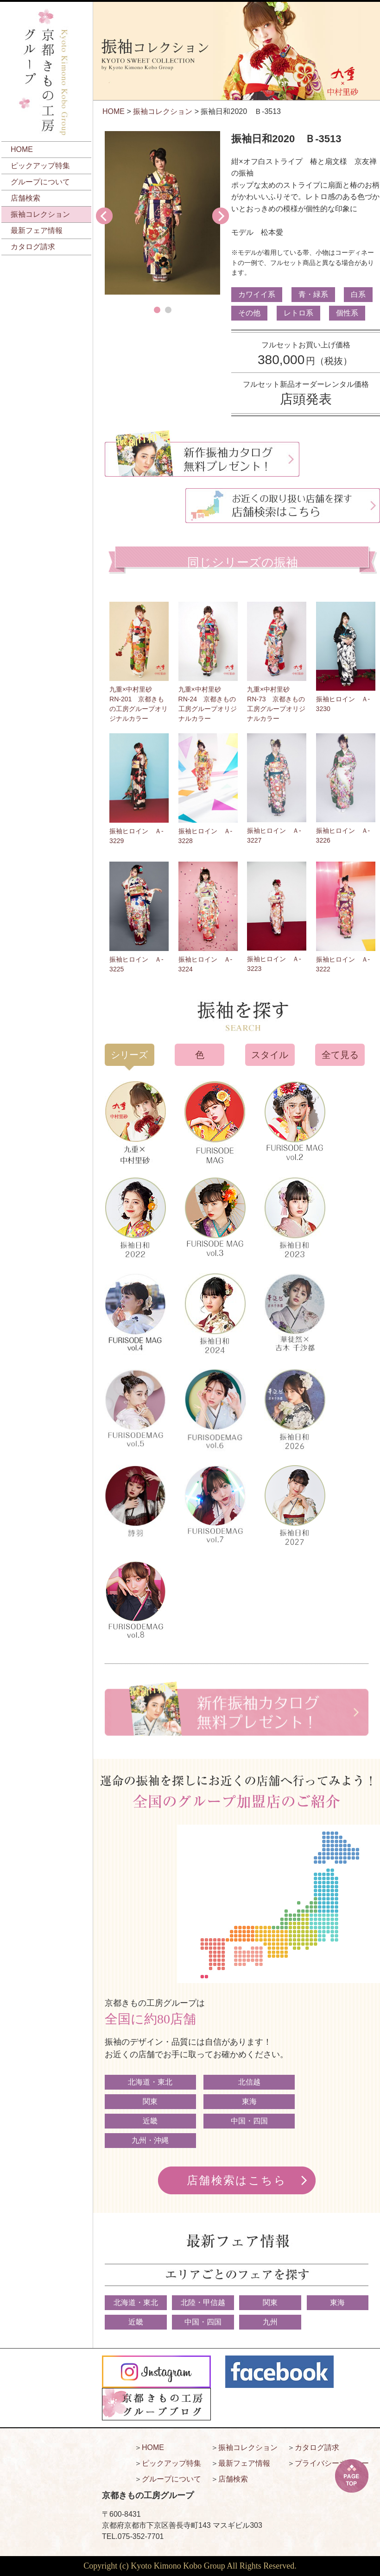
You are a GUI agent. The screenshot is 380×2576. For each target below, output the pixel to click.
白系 (358, 294)
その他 (249, 313)
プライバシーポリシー (332, 2463)
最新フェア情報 (37, 230)
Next (220, 216)
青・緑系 (313, 294)
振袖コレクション (40, 214)
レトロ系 (298, 313)
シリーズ (129, 1055)
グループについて (40, 182)
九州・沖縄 (150, 2140)
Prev (104, 216)
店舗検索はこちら (236, 2180)
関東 (150, 2101)
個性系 (347, 313)
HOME (22, 149)
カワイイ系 (256, 294)
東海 (249, 2101)
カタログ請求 (33, 247)
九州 (270, 2322)
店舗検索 (25, 198)
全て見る (340, 1055)
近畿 (150, 2121)
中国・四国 (249, 2121)
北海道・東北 (150, 2082)
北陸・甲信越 (203, 2302)
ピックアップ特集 (40, 166)
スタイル (269, 1055)
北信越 (249, 2082)
